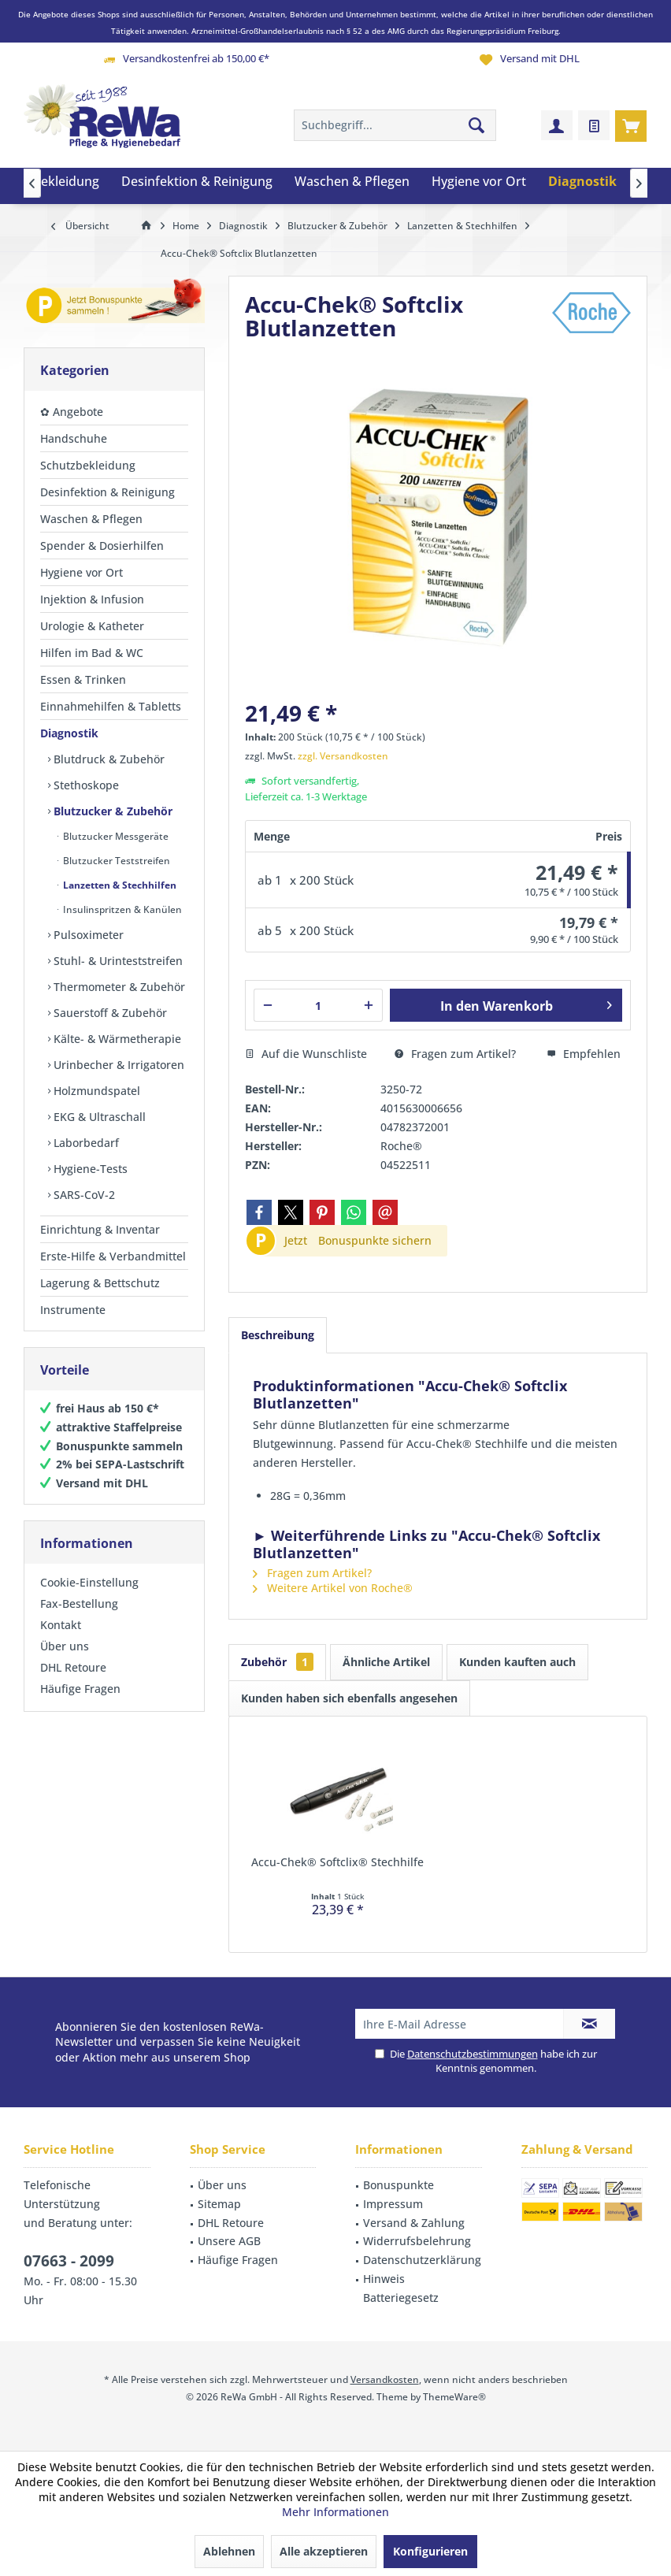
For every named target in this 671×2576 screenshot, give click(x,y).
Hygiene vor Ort (81, 572)
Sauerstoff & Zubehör (108, 1012)
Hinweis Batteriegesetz (401, 2288)
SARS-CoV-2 (82, 1194)
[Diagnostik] (582, 182)
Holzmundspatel (95, 1090)
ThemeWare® (454, 2396)
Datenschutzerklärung (422, 2259)
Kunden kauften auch (517, 1661)
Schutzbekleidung (87, 465)
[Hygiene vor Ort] (479, 182)
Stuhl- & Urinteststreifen (116, 960)
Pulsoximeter (87, 934)
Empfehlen (584, 1053)
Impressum (393, 2203)
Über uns (64, 1646)
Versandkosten (384, 2379)
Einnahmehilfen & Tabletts (110, 706)
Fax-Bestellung (79, 1603)
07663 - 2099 (69, 2261)
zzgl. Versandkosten (343, 756)
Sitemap (219, 2203)
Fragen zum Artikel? (455, 1053)
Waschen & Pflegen (91, 518)
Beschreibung (277, 1334)
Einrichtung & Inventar (100, 1229)
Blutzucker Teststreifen (115, 860)
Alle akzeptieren (324, 2551)
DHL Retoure (73, 1667)
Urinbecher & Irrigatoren (117, 1064)
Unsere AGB (229, 2240)
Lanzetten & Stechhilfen (118, 885)
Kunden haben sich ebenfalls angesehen (349, 1698)
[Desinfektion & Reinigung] (197, 182)
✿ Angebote (71, 411)
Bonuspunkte (398, 2184)
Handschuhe (73, 438)
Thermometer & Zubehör (117, 986)
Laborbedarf (84, 1142)
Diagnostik (69, 733)
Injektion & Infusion (92, 599)
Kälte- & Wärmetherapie (115, 1038)
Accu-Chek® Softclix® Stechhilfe (337, 1861)
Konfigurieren (430, 2551)
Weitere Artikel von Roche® (333, 1587)
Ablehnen (229, 2551)
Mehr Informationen (335, 2511)
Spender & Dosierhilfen (102, 545)
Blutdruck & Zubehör (107, 759)
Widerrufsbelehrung (417, 2240)
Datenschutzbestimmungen (472, 2054)
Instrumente (73, 1309)
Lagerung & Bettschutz (100, 1282)
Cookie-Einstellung (89, 1582)
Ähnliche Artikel (386, 1661)
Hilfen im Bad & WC (91, 652)
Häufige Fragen (80, 1688)
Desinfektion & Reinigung (107, 491)
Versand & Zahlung (414, 2222)
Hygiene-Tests (89, 1168)
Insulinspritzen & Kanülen (121, 909)
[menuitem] (630, 125)
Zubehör (277, 1661)
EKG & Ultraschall (98, 1116)
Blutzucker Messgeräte (115, 836)
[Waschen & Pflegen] (352, 182)
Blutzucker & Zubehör (111, 811)
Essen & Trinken (83, 679)
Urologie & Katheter (92, 625)
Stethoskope (84, 785)
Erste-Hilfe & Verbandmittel (113, 1256)
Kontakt (60, 1624)
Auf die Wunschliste (306, 1053)
